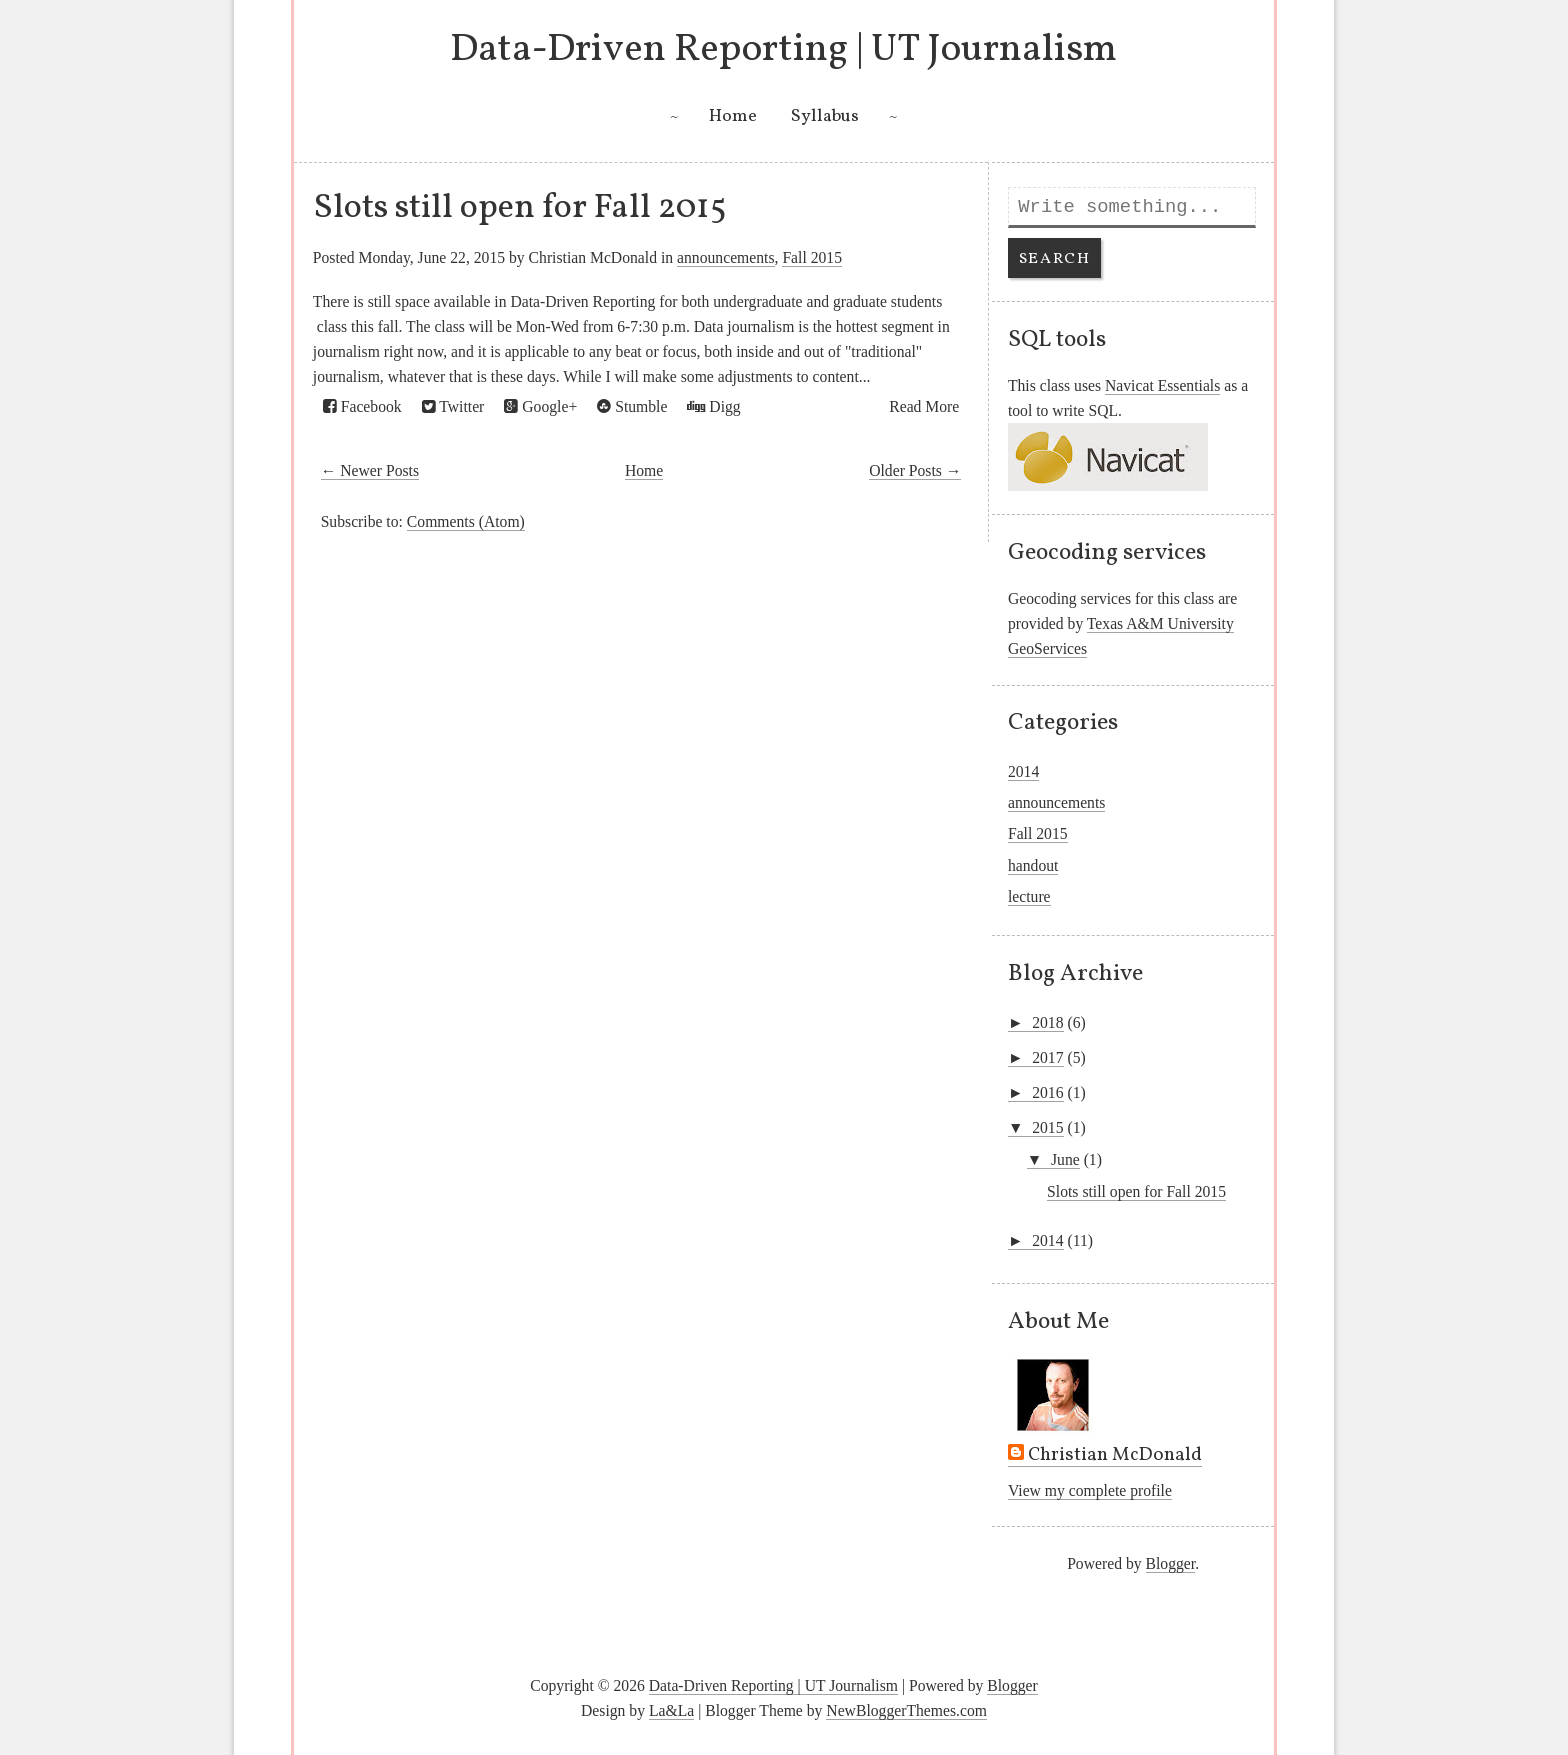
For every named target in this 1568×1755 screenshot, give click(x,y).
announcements (725, 257)
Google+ (540, 407)
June (1065, 1159)
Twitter (453, 407)
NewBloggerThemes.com (906, 1710)
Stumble (632, 407)
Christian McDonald (1115, 1456)
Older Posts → (915, 470)
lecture (1029, 896)
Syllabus (825, 116)
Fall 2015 (812, 257)
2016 (1047, 1092)
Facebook (362, 407)
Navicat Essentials (1162, 385)
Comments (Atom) (466, 521)
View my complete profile (1090, 1490)
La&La (671, 1710)
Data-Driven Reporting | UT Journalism (783, 50)
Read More (924, 406)
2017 (1047, 1057)
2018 (1047, 1022)
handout (1033, 865)
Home (733, 116)
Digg (713, 407)
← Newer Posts (370, 470)
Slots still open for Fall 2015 (520, 208)
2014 (1023, 771)
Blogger (1171, 1563)
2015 (1047, 1127)
